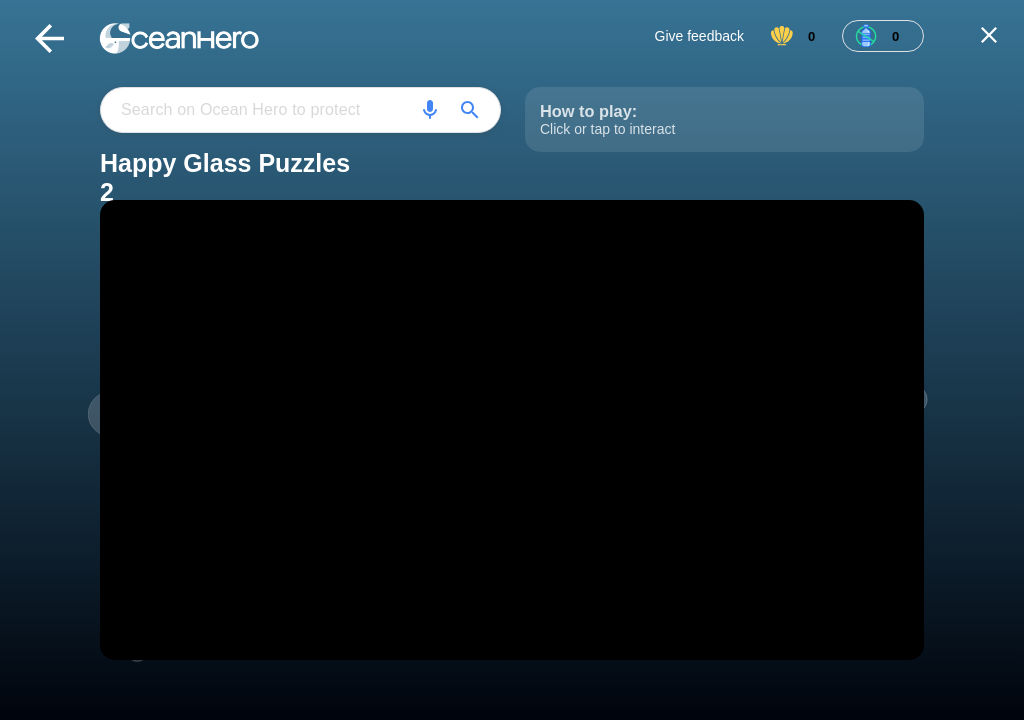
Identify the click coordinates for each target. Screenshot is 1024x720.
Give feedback (700, 36)
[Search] (430, 110)
